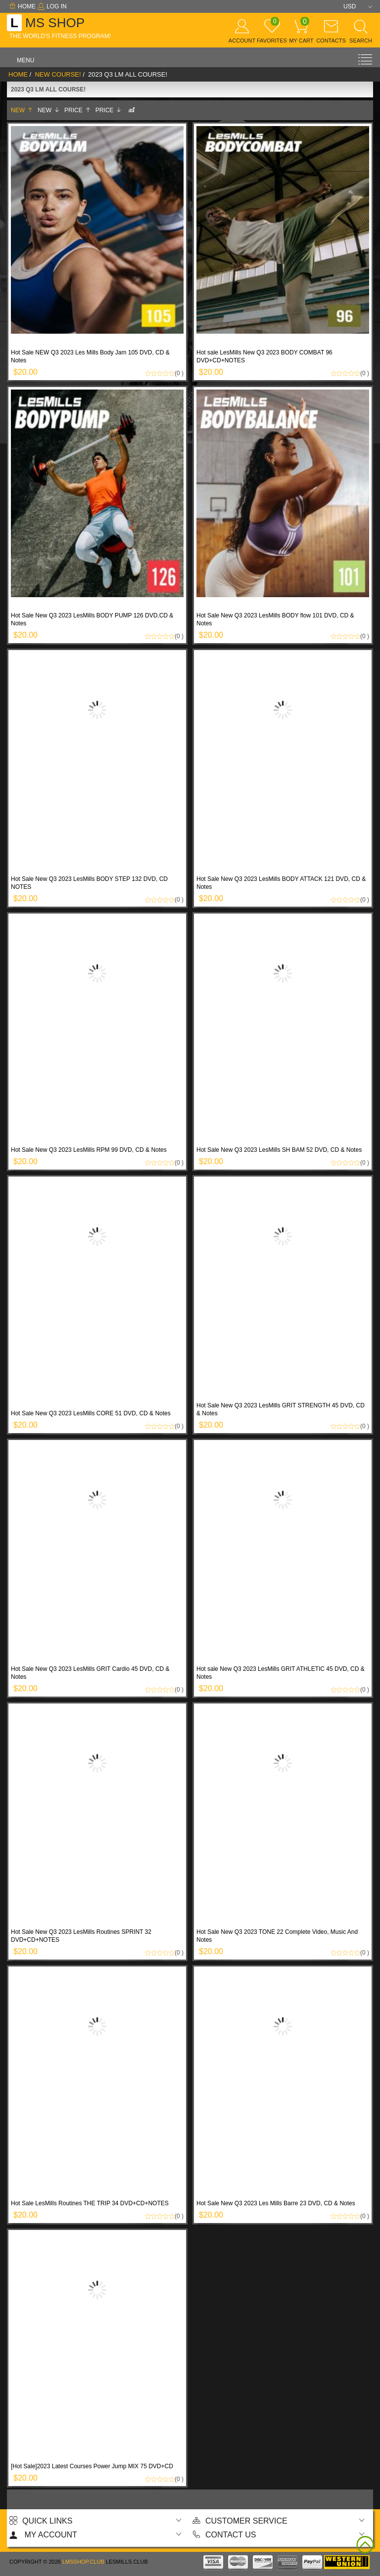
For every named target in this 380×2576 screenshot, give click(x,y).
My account (43, 2535)
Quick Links (40, 2521)
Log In (52, 6)
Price (77, 110)
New (22, 110)
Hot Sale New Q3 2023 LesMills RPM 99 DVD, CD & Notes (89, 1149)
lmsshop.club (83, 2562)
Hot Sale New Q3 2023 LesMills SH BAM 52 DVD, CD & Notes (279, 1149)
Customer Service (239, 2521)
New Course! (58, 74)
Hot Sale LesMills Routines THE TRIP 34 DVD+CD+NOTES (90, 2203)
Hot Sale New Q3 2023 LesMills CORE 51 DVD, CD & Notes (91, 1413)
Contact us (224, 2535)
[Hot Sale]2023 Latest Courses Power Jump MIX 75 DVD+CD (92, 2466)
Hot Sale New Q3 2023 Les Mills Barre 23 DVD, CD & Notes (275, 2203)
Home (22, 6)
